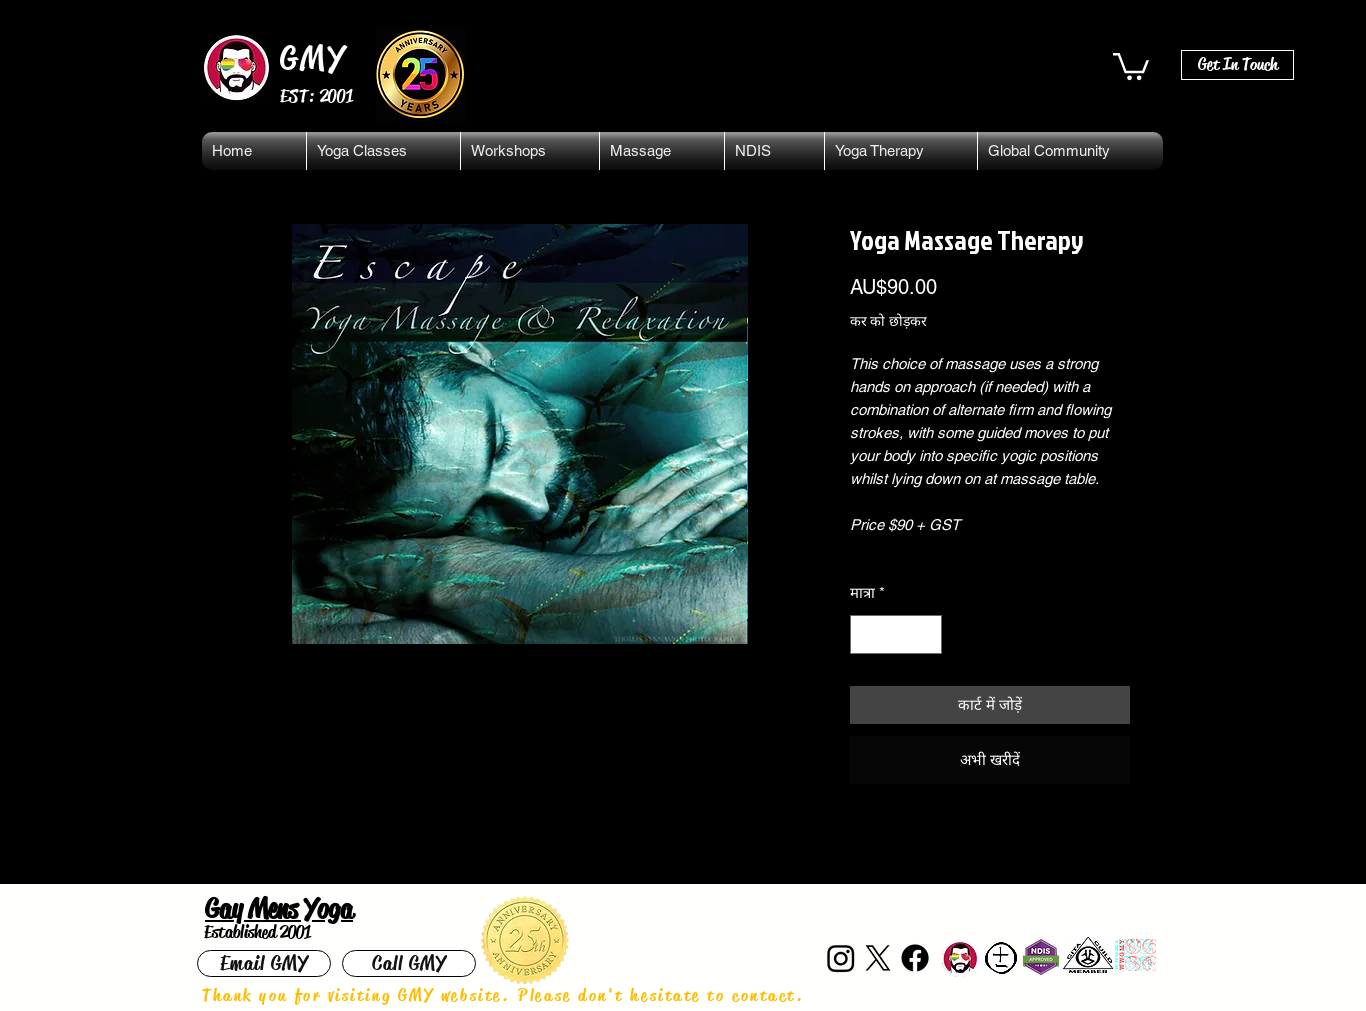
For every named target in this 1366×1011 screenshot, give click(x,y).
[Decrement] (866, 634)
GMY (313, 58)
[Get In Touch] (1237, 65)
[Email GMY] (264, 963)
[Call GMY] (409, 963)
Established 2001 (257, 932)
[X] (878, 958)
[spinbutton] (895, 634)
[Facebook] (915, 958)
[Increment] (925, 634)
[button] (1131, 65)
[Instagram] (841, 958)
